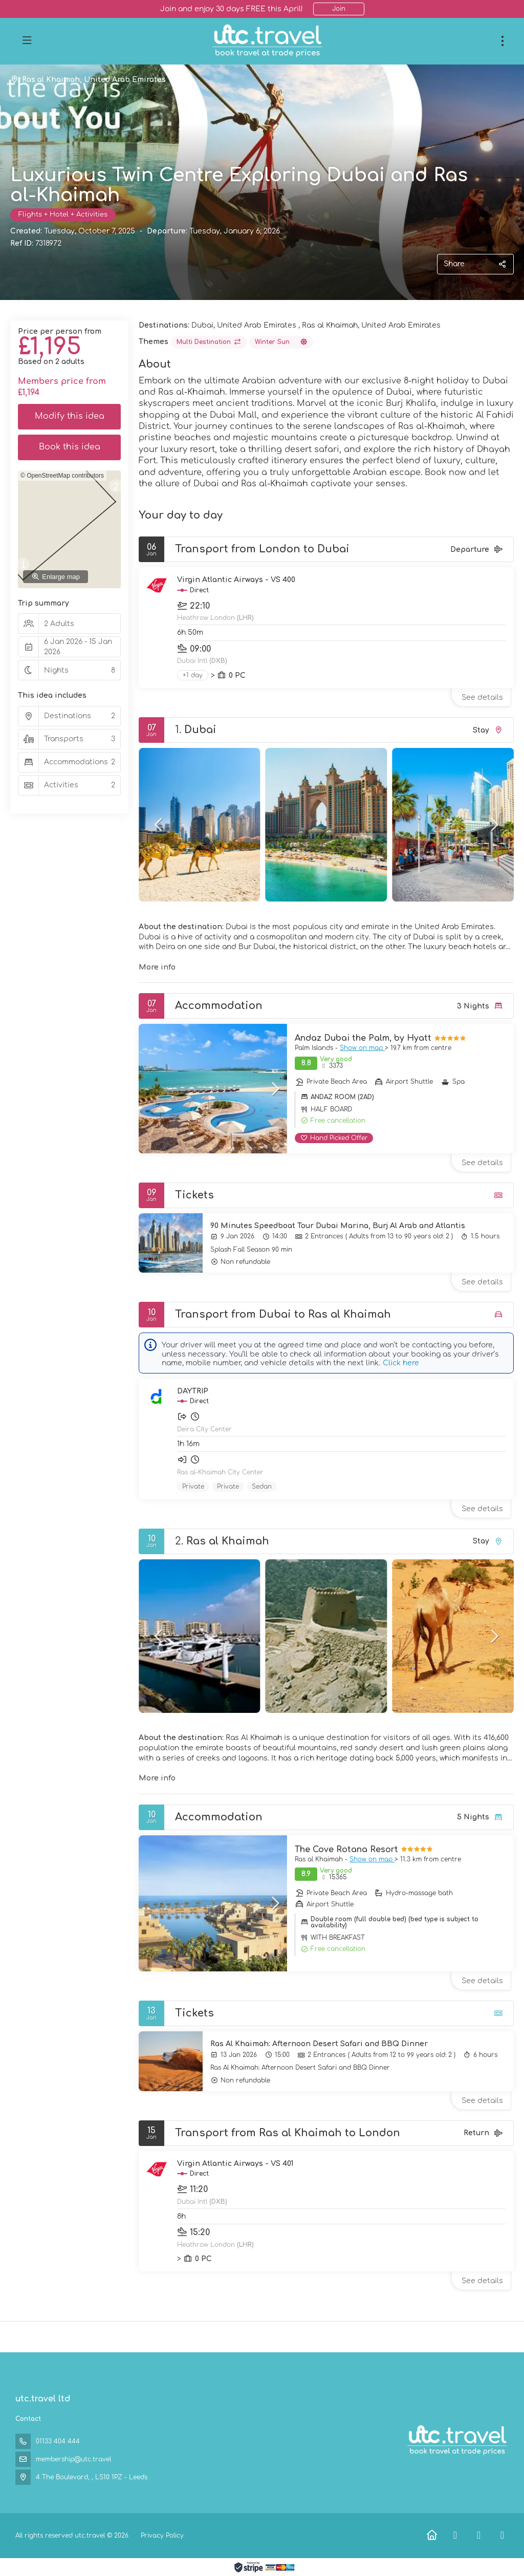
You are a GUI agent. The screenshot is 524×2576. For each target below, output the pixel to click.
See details (482, 697)
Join (338, 8)
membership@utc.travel (73, 2459)
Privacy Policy (162, 2535)
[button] (159, 824)
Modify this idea (69, 416)
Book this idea (69, 447)
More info (157, 967)
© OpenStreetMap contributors (62, 475)
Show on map (362, 1047)
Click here (401, 1363)
